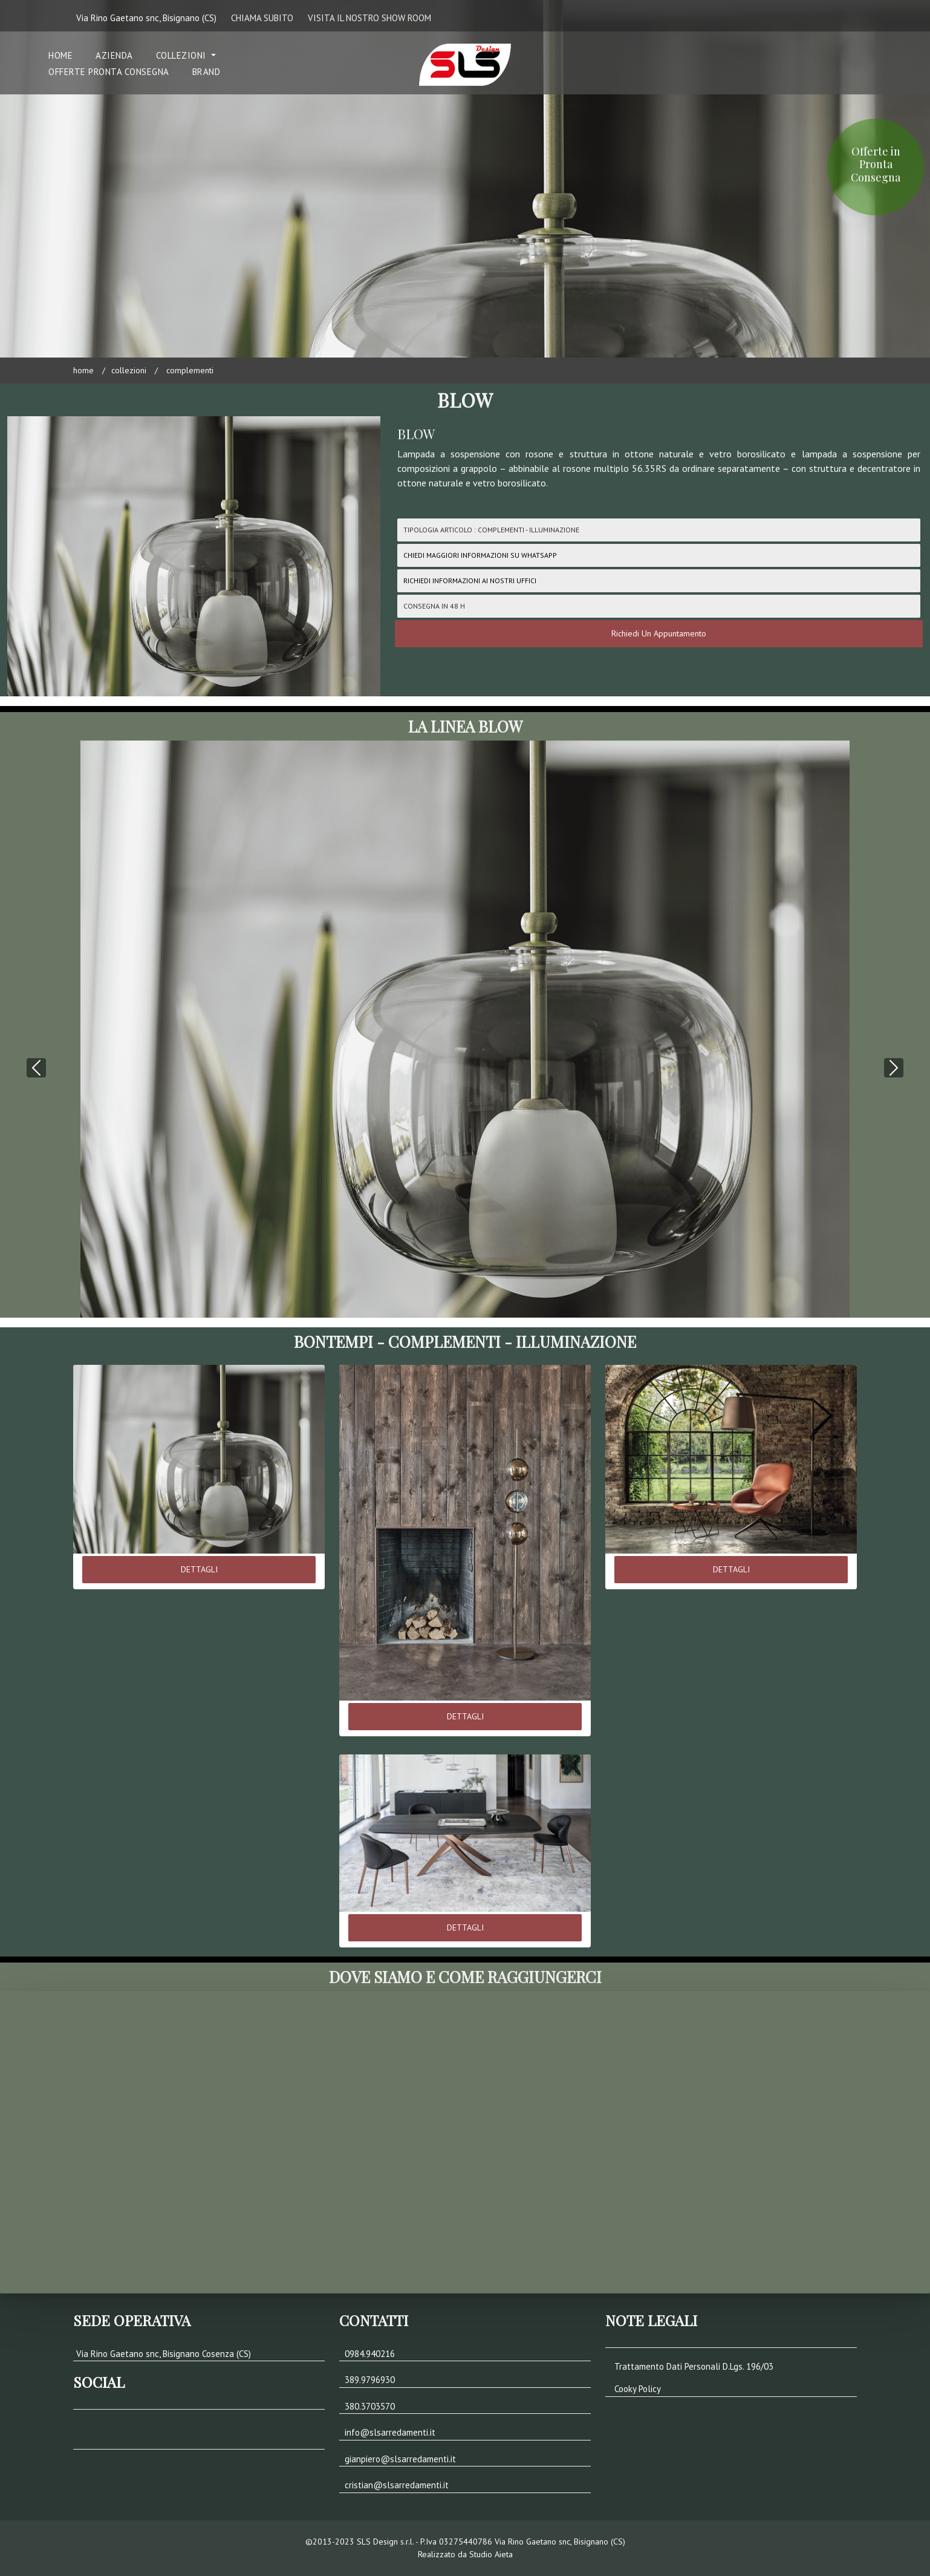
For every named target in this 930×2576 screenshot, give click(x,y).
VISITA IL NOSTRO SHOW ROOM (369, 18)
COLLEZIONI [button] (182, 55)
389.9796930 (370, 2379)
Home (83, 370)
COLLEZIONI (128, 370)
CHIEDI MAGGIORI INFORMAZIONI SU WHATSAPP (480, 555)
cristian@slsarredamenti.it (397, 2485)
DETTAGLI (199, 1569)
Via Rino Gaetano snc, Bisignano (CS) (146, 18)
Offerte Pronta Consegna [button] (108, 71)
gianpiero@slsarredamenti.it (400, 2459)
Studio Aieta (491, 2554)
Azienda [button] (114, 55)
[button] (36, 1007)
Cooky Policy (637, 2389)
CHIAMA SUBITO (262, 18)
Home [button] (60, 55)
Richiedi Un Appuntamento (658, 633)
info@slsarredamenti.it (390, 2432)
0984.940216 (370, 2353)
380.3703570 (370, 2406)
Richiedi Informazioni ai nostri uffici (469, 580)
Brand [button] (206, 71)
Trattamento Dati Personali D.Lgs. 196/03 (693, 2366)
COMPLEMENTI (188, 370)
